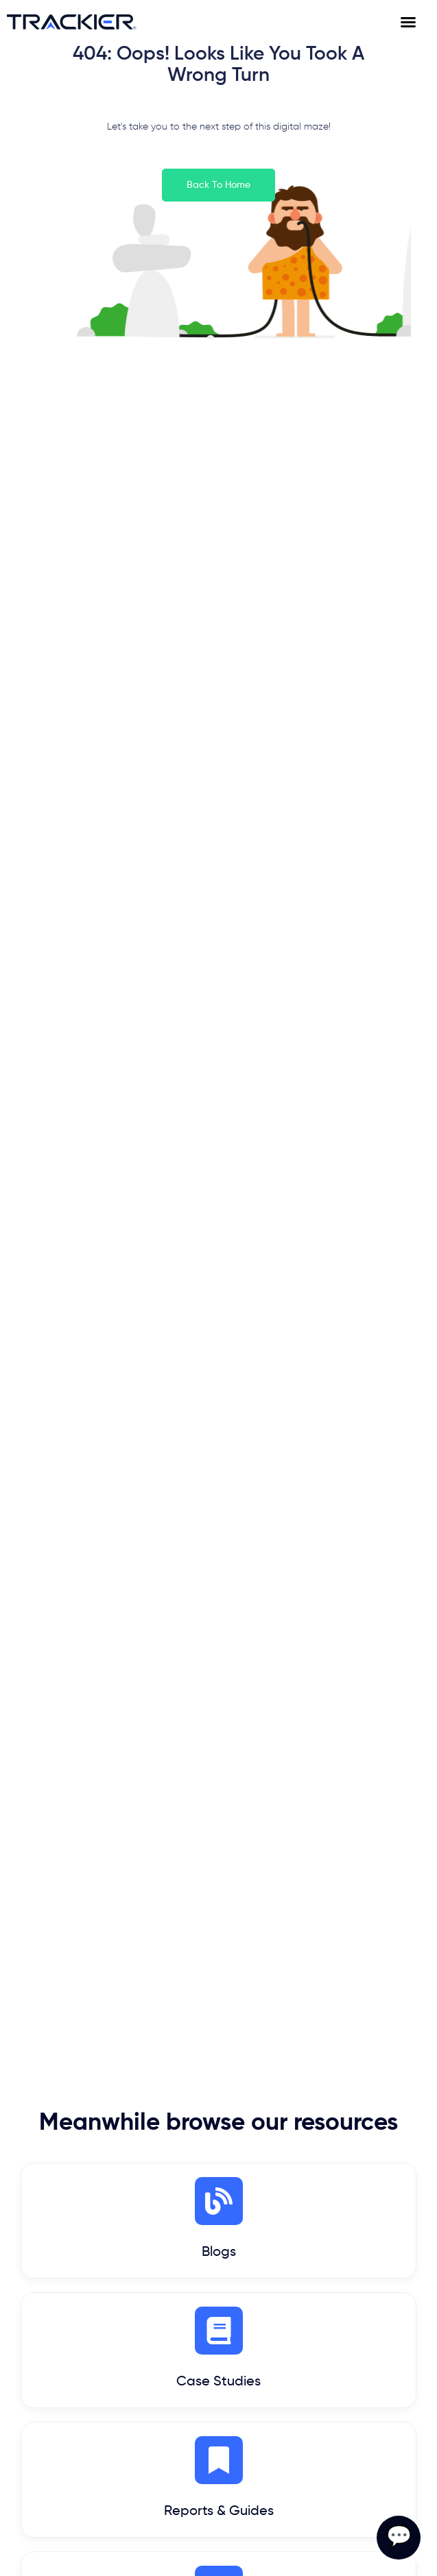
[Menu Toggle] (415, 22)
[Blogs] (219, 2201)
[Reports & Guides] (219, 2460)
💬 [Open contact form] (399, 2537)
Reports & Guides (219, 2511)
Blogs (219, 2252)
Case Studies (218, 2382)
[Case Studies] (219, 2331)
